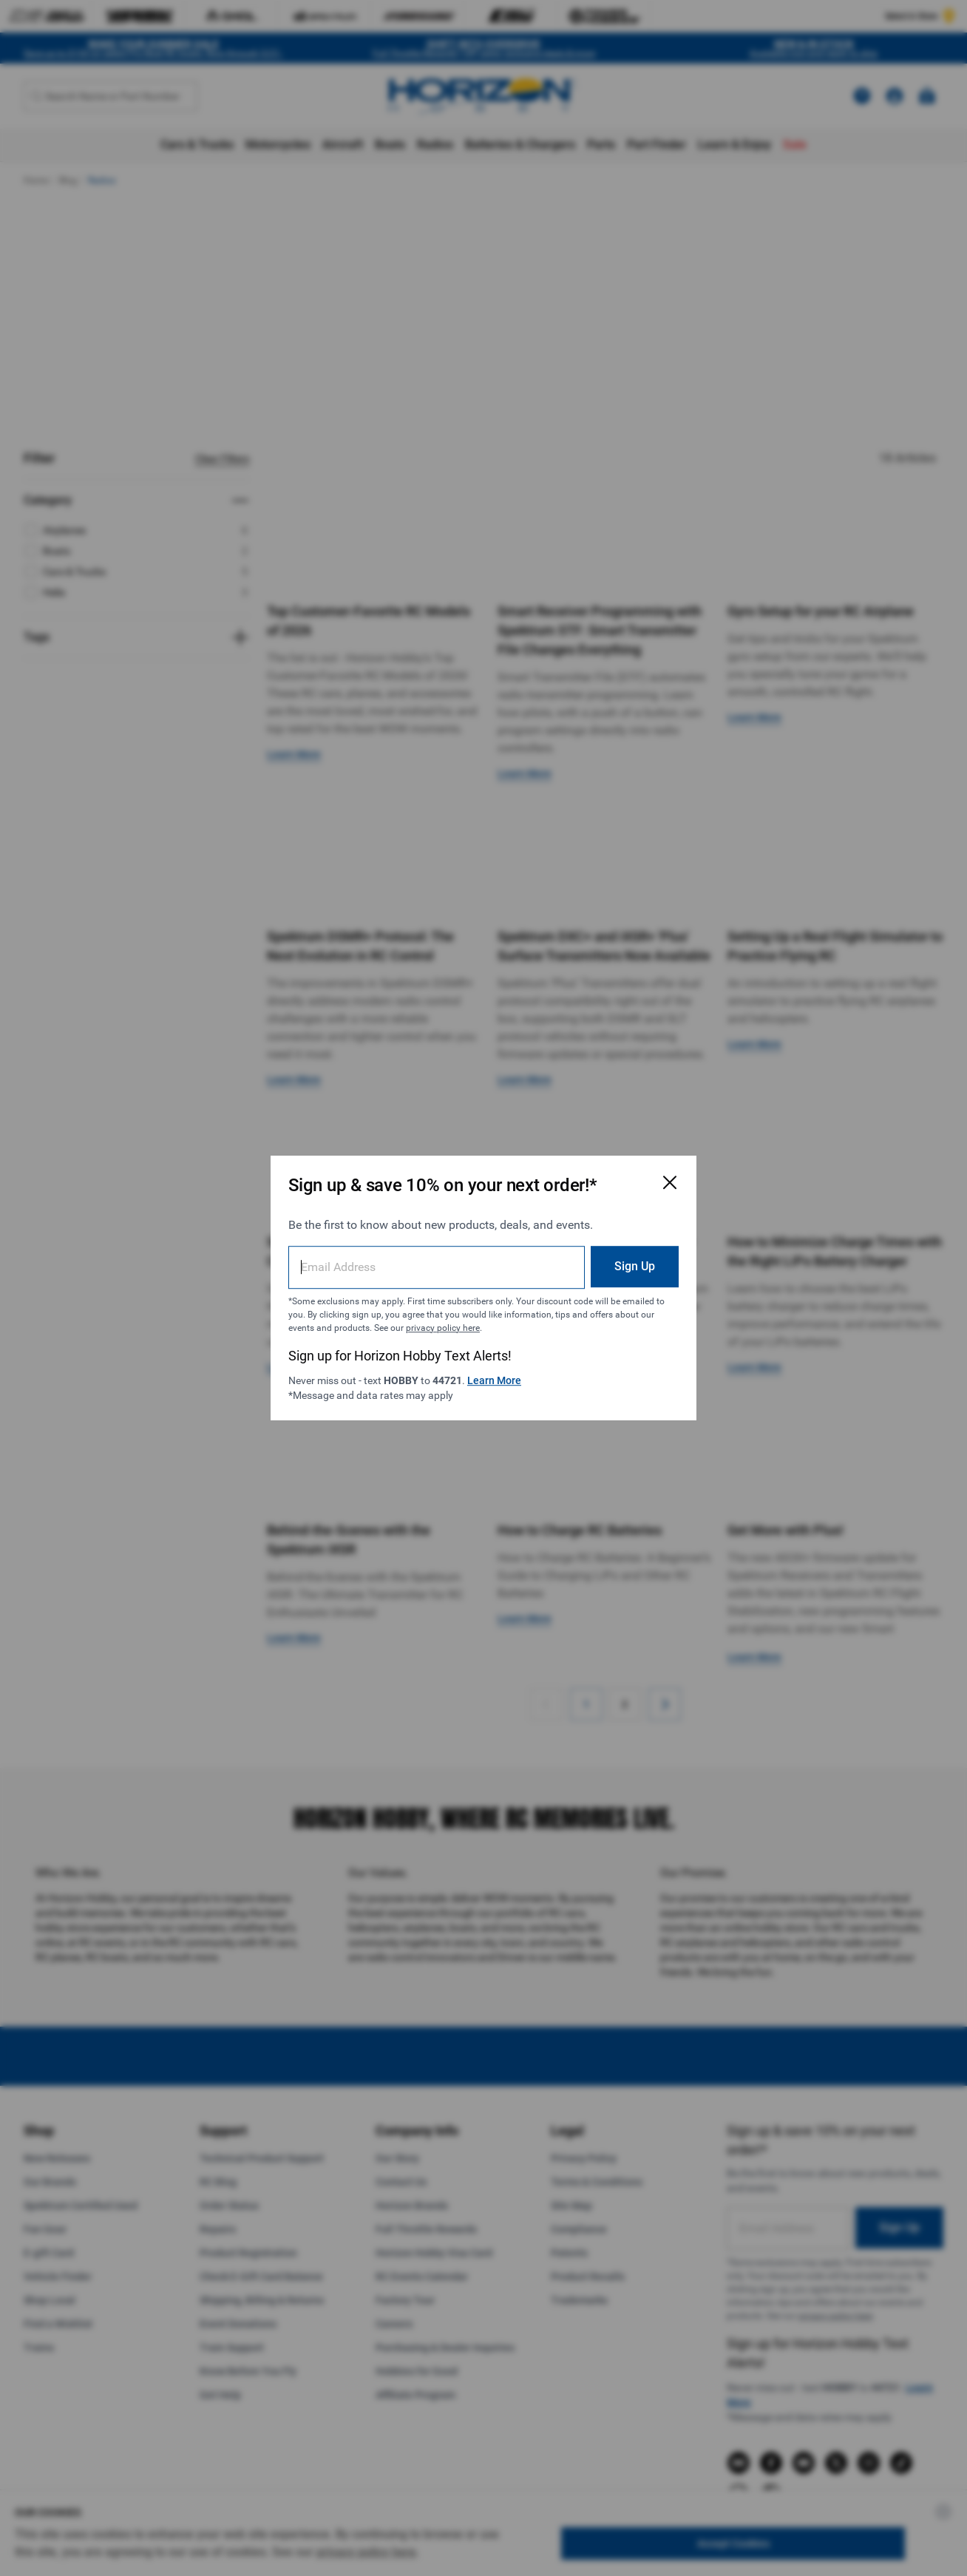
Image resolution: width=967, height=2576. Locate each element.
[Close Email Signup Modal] (670, 1182)
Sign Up (634, 1266)
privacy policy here (443, 1328)
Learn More (494, 1380)
